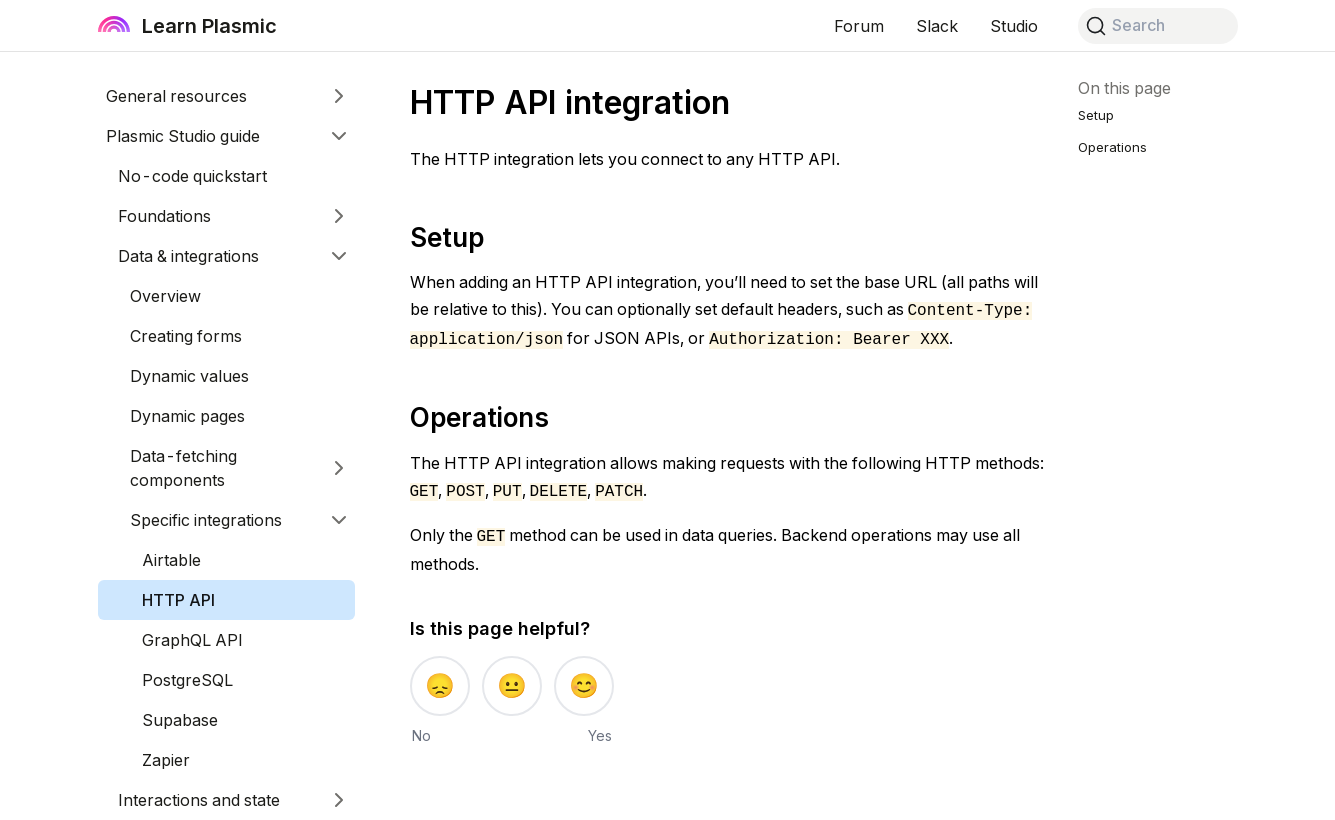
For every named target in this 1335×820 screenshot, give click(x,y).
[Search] (1158, 26)
